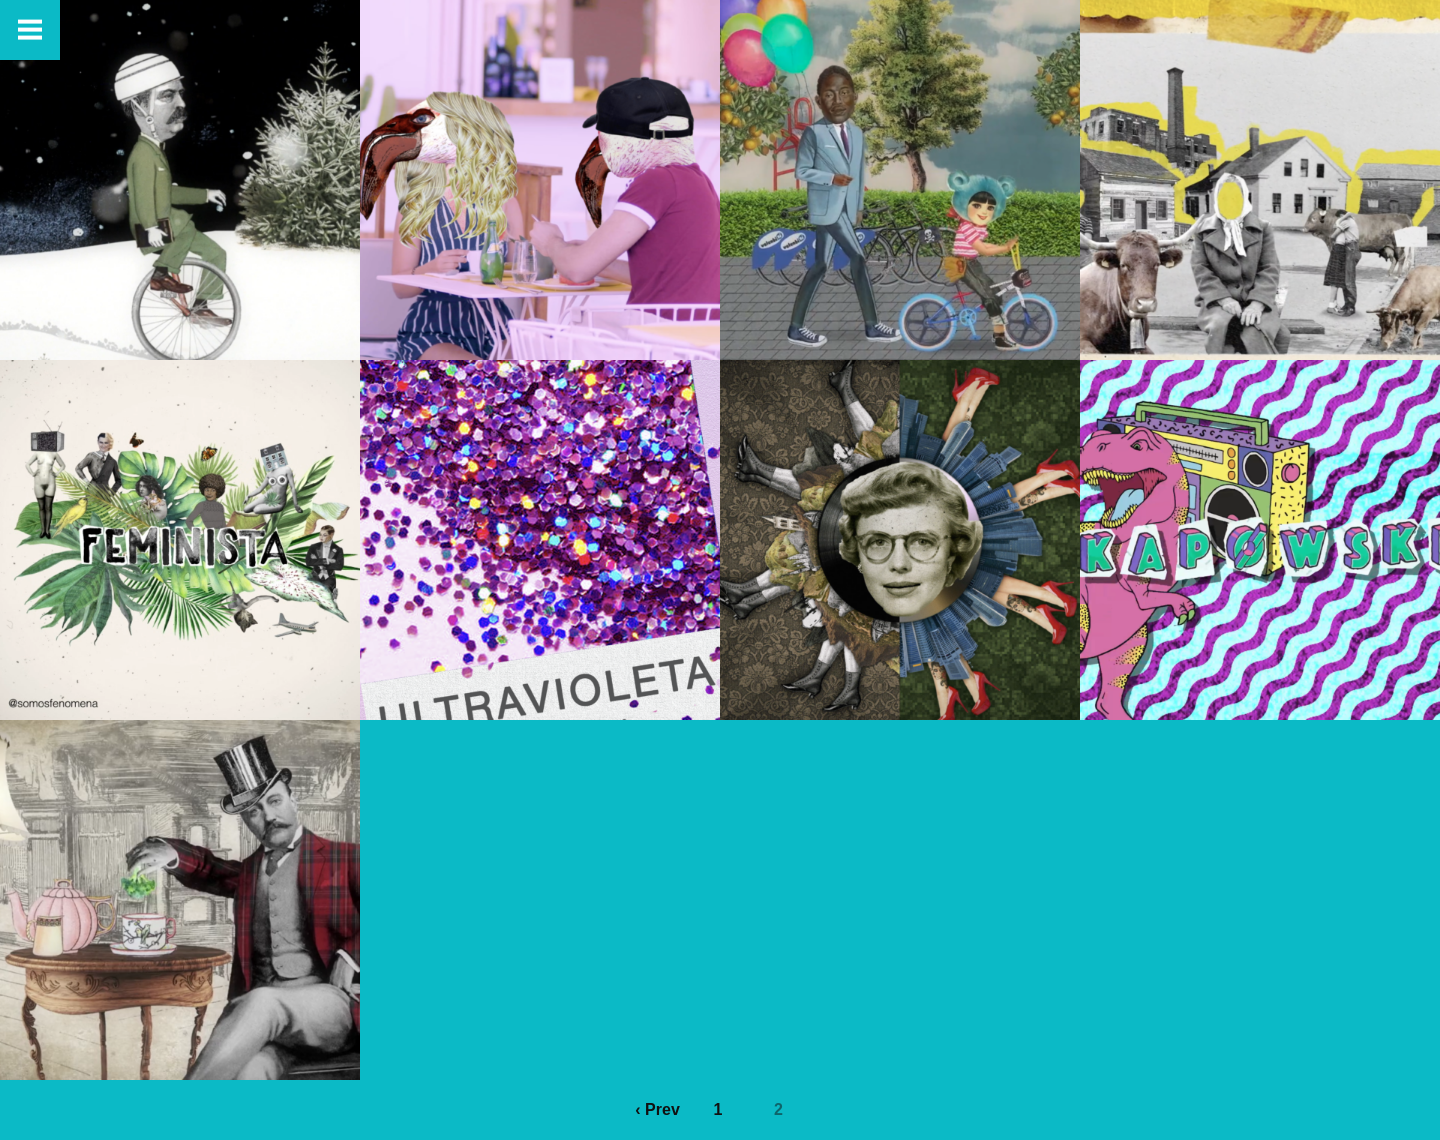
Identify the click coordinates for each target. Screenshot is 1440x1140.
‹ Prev (657, 1109)
